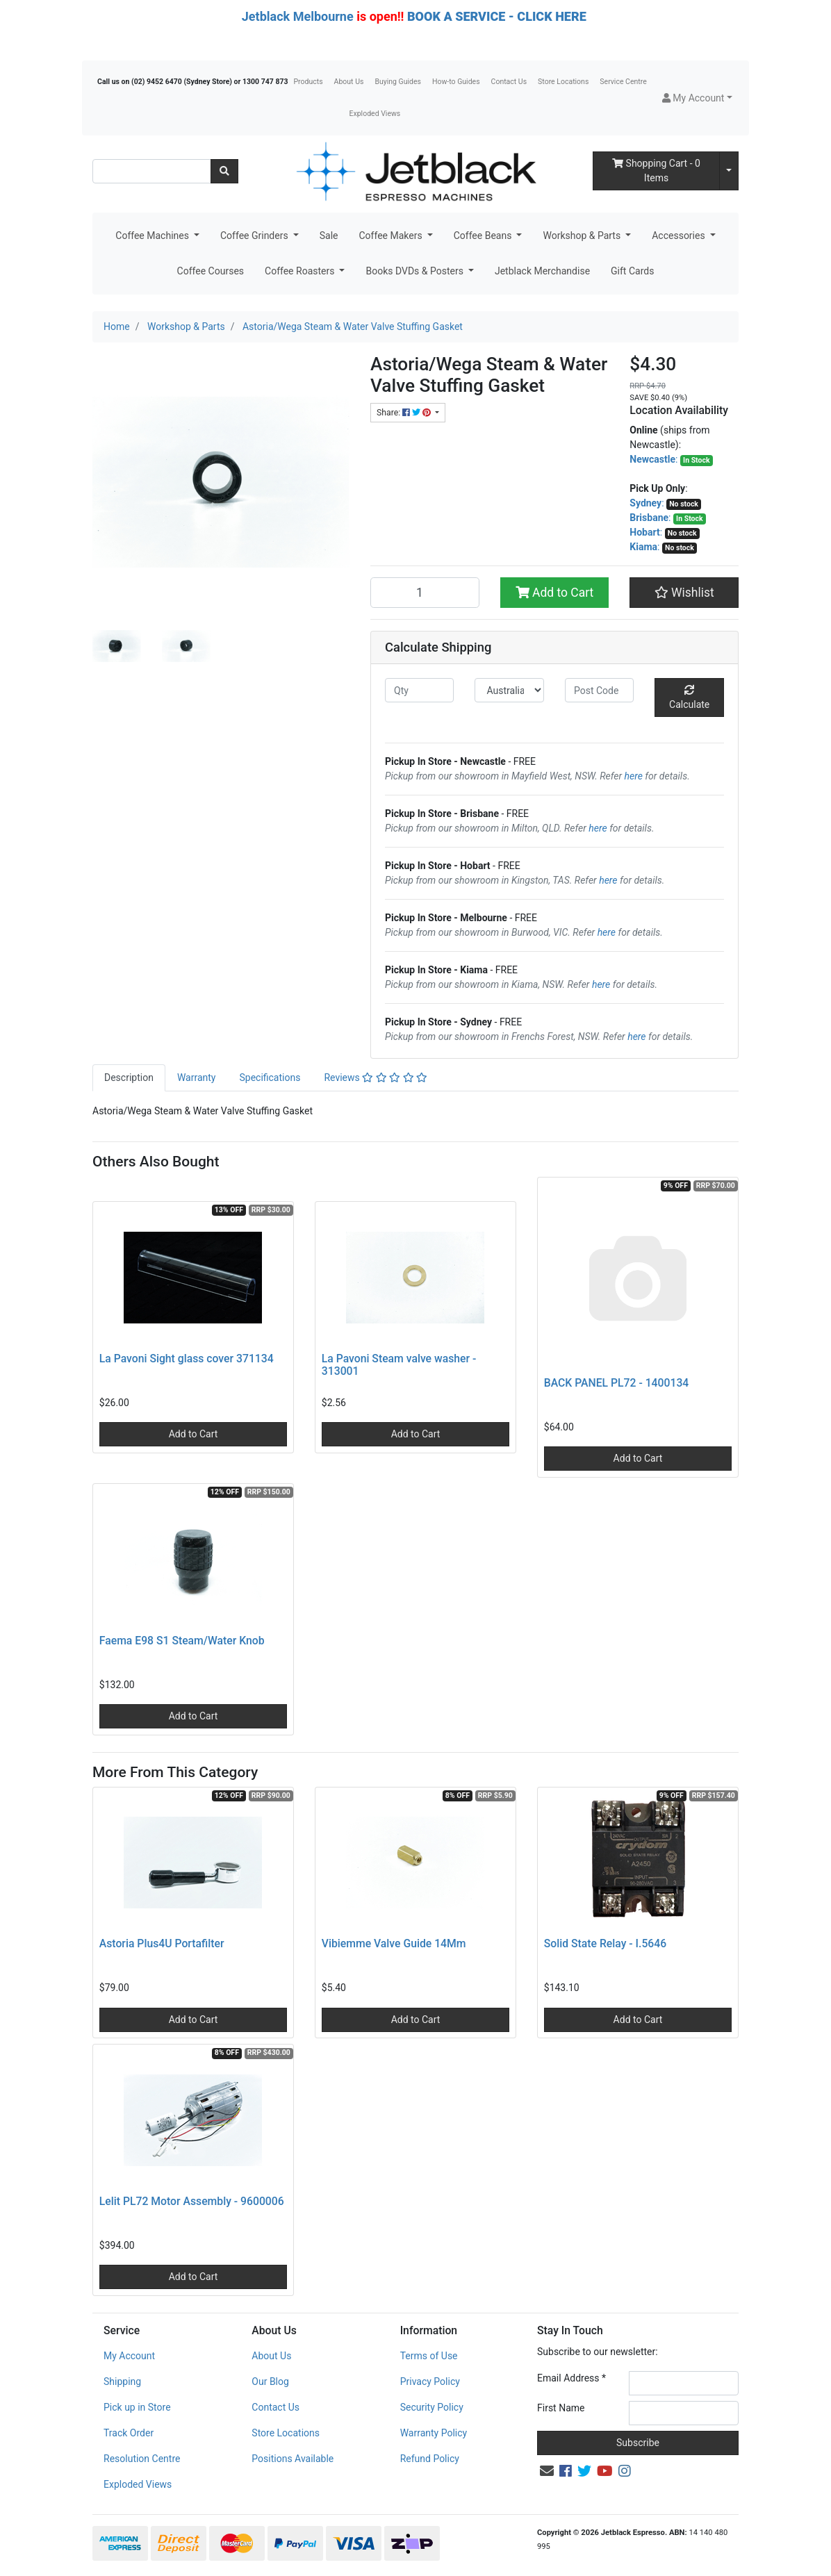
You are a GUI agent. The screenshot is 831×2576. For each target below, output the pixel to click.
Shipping (122, 2381)
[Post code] (599, 690)
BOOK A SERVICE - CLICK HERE (496, 16)
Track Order (129, 2432)
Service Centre (623, 81)
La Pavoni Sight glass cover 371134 (186, 1358)
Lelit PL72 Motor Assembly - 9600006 (191, 2201)
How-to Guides (456, 81)
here (634, 776)
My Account (129, 2355)
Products (307, 81)
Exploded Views (375, 113)
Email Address (571, 2378)
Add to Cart (555, 593)
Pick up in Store (137, 2407)
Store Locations (563, 81)
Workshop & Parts (583, 235)
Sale (329, 235)
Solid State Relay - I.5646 (605, 1943)
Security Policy (431, 2407)
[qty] (419, 690)
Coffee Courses (210, 270)
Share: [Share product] (405, 413)
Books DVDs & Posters (415, 270)
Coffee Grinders (255, 235)
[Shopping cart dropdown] (729, 170)
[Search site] (224, 171)
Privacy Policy (430, 2381)
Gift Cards (632, 270)
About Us (349, 81)
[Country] (509, 690)
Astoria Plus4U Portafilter (161, 1943)
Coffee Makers (392, 235)
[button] (697, 98)
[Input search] (151, 171)
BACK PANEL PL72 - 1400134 (616, 1382)
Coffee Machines (153, 235)
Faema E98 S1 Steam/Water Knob (182, 1640)
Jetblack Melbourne (298, 16)
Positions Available (293, 2458)
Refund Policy (429, 2458)
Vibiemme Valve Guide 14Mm (394, 1943)
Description (129, 1077)
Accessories (679, 235)
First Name (560, 2407)
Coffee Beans (484, 235)
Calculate (689, 697)
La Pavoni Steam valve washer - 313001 (399, 1365)
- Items (656, 170)
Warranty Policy (434, 2432)
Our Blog (270, 2381)
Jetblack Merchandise (542, 270)
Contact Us (509, 81)
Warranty (196, 1077)
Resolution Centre (142, 2458)
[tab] (128, 1077)
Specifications (269, 1077)
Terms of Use (429, 2355)
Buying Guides (398, 81)
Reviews (375, 1077)
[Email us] (547, 2471)
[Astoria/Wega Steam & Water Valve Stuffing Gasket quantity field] (424, 592)
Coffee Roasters (301, 270)
